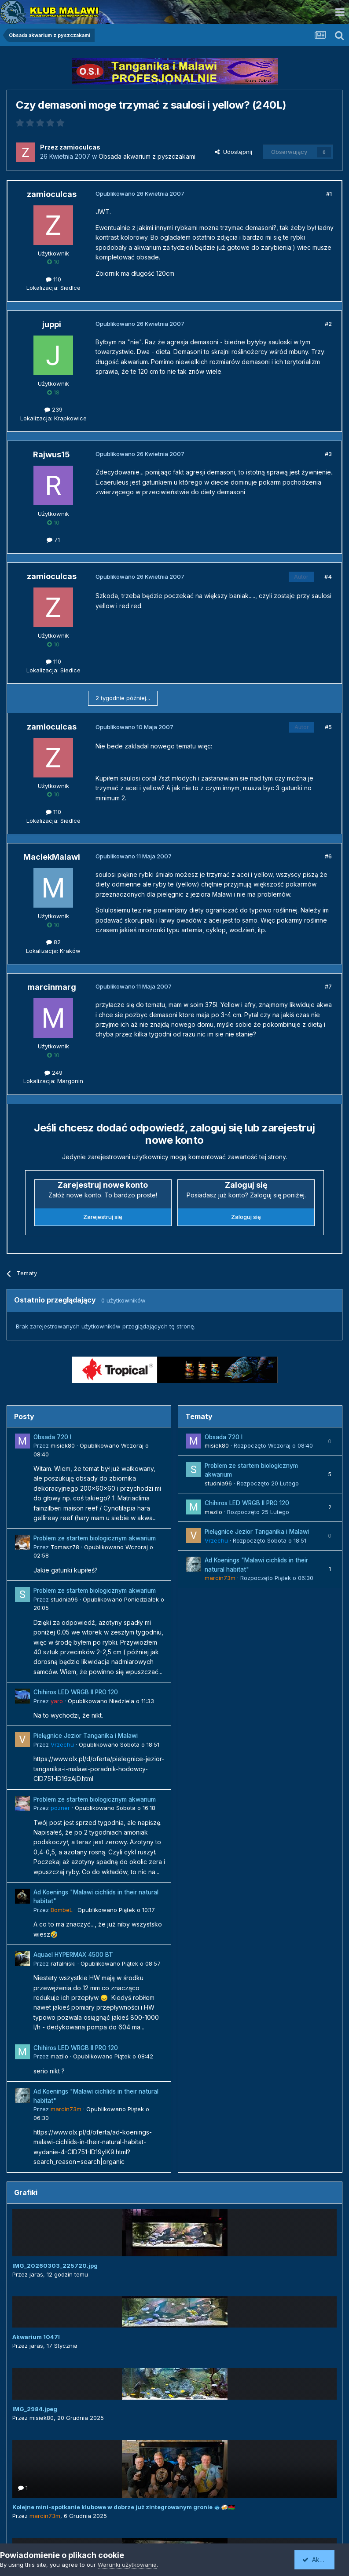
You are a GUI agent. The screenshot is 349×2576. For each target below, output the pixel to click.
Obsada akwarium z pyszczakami (147, 156)
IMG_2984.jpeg (34, 2408)
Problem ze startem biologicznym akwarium (94, 1538)
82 (53, 941)
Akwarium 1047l (36, 2336)
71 (53, 539)
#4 (328, 576)
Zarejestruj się (102, 1216)
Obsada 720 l (52, 1437)
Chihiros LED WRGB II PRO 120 (75, 1692)
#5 (328, 726)
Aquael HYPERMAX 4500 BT (73, 1954)
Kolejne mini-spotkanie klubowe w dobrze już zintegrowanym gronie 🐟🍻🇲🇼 (123, 2506)
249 (53, 1072)
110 (53, 279)
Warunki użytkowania (127, 2564)
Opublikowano (111, 1700)
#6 (328, 856)
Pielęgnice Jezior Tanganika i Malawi (85, 1735)
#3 (328, 453)
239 (53, 409)
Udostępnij (233, 151)
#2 (328, 323)
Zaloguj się (246, 1216)
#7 (328, 986)
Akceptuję (320, 2559)
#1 (329, 193)
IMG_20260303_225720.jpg (55, 2265)
